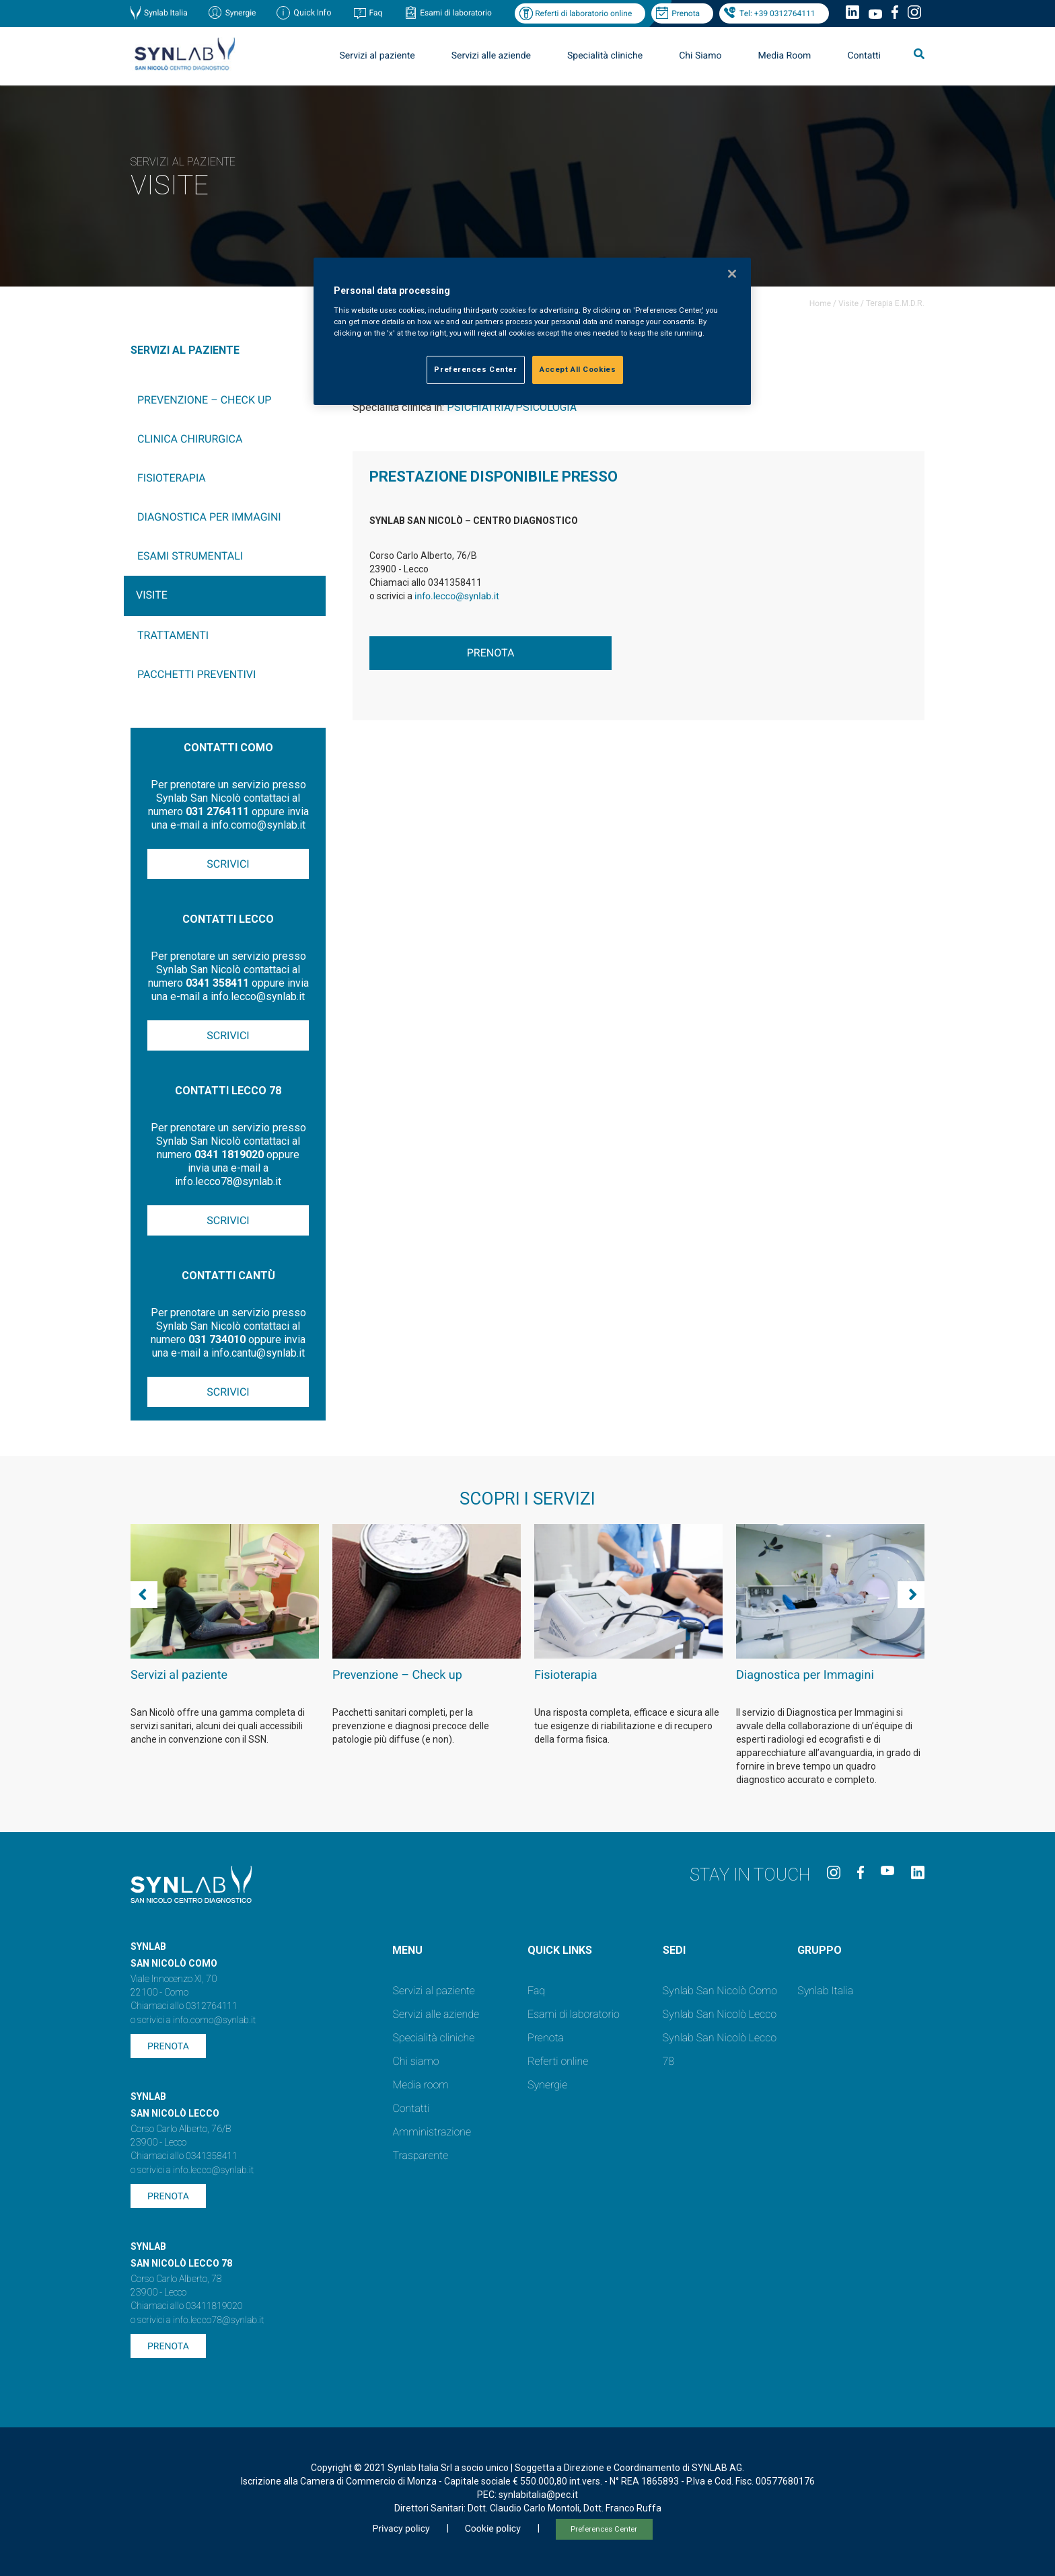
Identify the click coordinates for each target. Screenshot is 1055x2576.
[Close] (732, 274)
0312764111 (212, 2006)
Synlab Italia (166, 12)
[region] (532, 331)
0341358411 (212, 2156)
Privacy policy (400, 2529)
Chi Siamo (700, 55)
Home (820, 303)
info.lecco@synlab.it (456, 596)
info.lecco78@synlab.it (218, 2320)
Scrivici (228, 864)
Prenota (685, 13)
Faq (375, 12)
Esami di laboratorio (456, 12)
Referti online (558, 2061)
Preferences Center (604, 2529)
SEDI (674, 1950)
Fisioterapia (171, 477)
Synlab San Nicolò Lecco (720, 2014)
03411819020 (214, 2306)
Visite (848, 303)
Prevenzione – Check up (204, 399)
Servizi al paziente (377, 55)
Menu (407, 1950)
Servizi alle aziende (491, 55)
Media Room (784, 55)
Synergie (240, 12)
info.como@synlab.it (214, 2020)
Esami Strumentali (190, 556)
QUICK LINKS (560, 1950)
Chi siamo (415, 2061)
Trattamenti (173, 635)
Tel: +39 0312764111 (777, 13)
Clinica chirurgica (189, 438)
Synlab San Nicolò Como (720, 1990)
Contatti (864, 55)
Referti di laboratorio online (583, 13)
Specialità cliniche (605, 55)
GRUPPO (819, 1950)
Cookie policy (493, 2529)
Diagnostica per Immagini (209, 516)
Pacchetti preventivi (196, 674)
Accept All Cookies (578, 369)
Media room (420, 2084)
